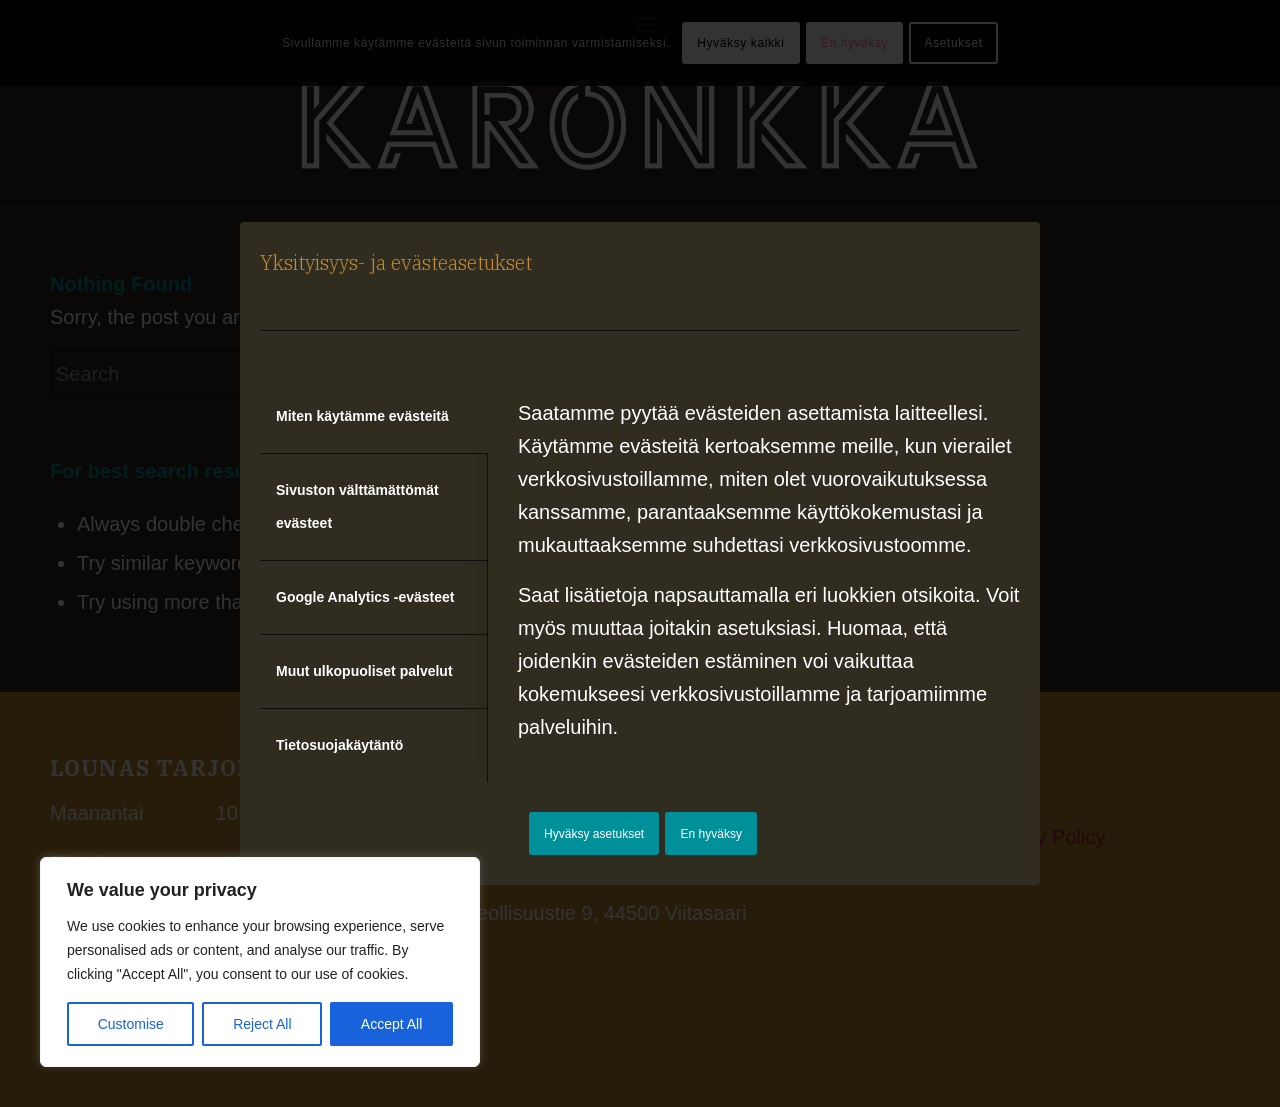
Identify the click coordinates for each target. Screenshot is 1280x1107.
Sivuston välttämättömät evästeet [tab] (357, 506)
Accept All (391, 1024)
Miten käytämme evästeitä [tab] (362, 416)
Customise (131, 1024)
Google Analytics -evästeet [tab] (365, 597)
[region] (260, 962)
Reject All (262, 1024)
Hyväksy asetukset (594, 834)
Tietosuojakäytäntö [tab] (339, 745)
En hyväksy (711, 834)
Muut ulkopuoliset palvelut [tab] (364, 671)
